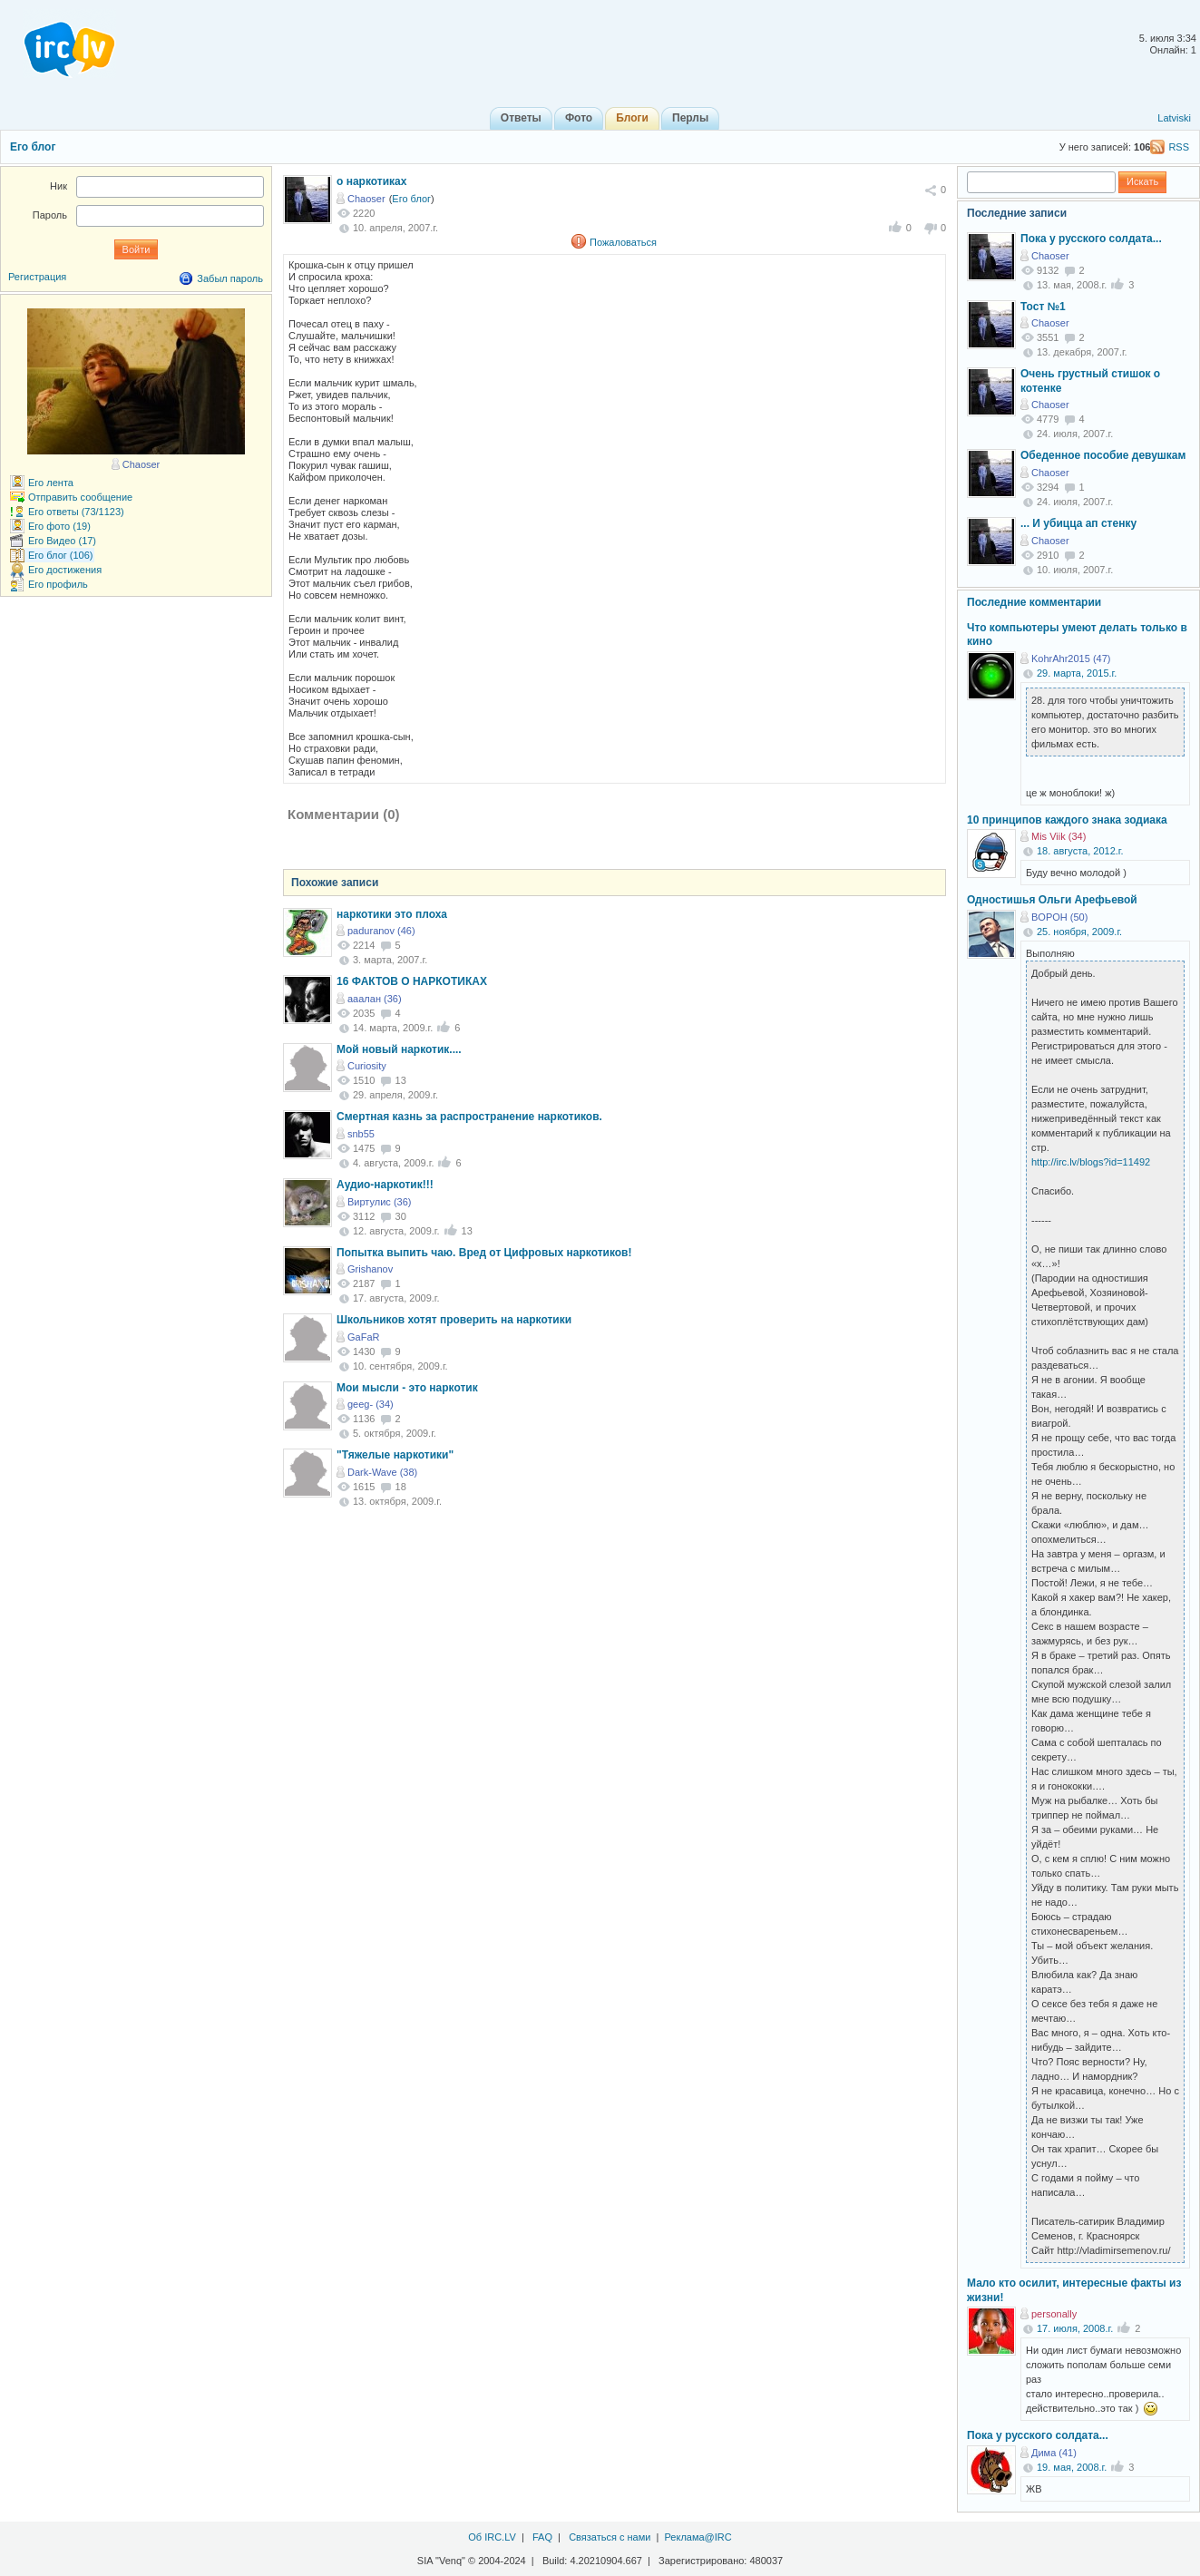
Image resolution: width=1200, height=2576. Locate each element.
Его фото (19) (59, 526)
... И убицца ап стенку (1078, 523)
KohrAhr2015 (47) (1070, 658)
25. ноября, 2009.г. (1079, 931)
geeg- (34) (370, 1404)
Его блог (32, 147)
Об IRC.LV (492, 2537)
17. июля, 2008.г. (1075, 2328)
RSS (1178, 146)
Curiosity (366, 1065)
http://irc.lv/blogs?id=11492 (1090, 1161)
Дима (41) (1054, 2452)
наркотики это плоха (392, 914)
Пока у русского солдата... (1091, 238)
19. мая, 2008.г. (1072, 2467)
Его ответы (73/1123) (76, 511)
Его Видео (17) (62, 540)
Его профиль (58, 584)
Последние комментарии (1034, 602)
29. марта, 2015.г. (1077, 673)
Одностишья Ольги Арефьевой (1052, 899)
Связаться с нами (609, 2537)
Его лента (50, 482)
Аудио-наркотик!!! (385, 1184)
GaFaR (363, 1337)
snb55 (361, 1133)
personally (1054, 2313)
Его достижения (65, 569)
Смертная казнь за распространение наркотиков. (469, 1116)
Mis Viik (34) (1058, 836)
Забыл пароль (230, 278)
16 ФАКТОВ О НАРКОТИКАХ (412, 981)
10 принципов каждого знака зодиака (1067, 820)
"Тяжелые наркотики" (395, 1455)
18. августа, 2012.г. (1080, 850)
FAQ (542, 2537)
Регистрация (37, 276)
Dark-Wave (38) (382, 1472)
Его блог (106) (60, 555)
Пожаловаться (623, 242)
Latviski (1174, 117)
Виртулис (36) (379, 1201)
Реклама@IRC (698, 2537)
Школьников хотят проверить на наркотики (454, 1319)
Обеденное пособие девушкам (1102, 455)
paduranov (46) (381, 930)
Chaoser (366, 198)
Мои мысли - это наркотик (407, 1387)
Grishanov (370, 1269)
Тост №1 (1043, 306)
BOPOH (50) (1059, 917)
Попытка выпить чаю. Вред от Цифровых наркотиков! (484, 1252)
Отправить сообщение (80, 497)
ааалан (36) (374, 998)
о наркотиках (371, 181)
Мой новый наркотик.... (399, 1049)
